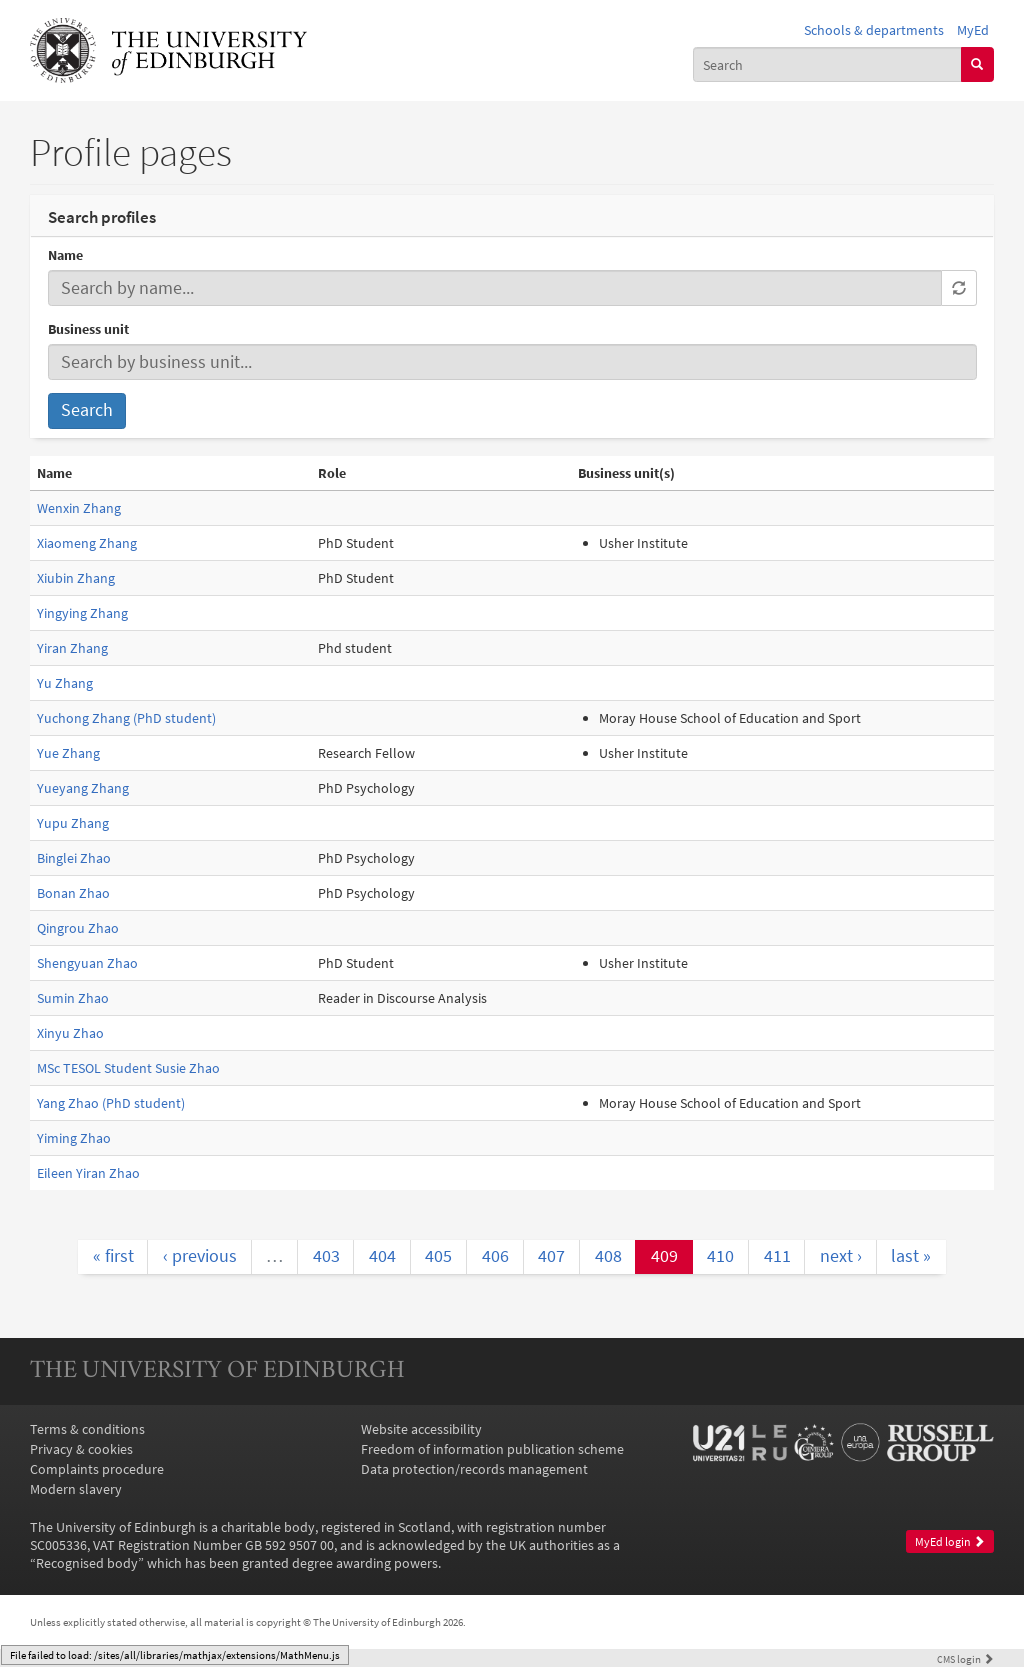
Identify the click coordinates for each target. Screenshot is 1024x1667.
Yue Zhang (68, 753)
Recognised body (87, 1563)
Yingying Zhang (82, 613)
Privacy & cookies (81, 1449)
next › (841, 1256)
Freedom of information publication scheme (492, 1449)
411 (777, 1256)
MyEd (973, 30)
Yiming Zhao (74, 1138)
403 (326, 1256)
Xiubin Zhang (76, 578)
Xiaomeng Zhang (87, 543)
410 (720, 1256)
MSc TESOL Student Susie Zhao (128, 1068)
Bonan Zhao (73, 893)
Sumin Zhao (73, 998)
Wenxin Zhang (79, 508)
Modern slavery (76, 1489)
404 (382, 1256)
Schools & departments (874, 30)
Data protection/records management (474, 1469)
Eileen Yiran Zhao (88, 1173)
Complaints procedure (97, 1469)
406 (495, 1256)
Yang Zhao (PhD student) (111, 1103)
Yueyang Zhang (83, 788)
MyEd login (950, 1541)
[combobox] (827, 64)
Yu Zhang (65, 683)
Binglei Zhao (74, 858)
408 (608, 1256)
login (965, 1659)
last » (911, 1256)
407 (551, 1256)
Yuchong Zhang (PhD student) (126, 718)
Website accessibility (421, 1429)
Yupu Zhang (73, 823)
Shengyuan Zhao (87, 963)
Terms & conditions (87, 1429)
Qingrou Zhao (78, 928)
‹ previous (200, 1256)
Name (65, 255)
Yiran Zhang (72, 648)
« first (113, 1256)
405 (438, 1256)
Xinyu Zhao (70, 1033)
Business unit (88, 329)
